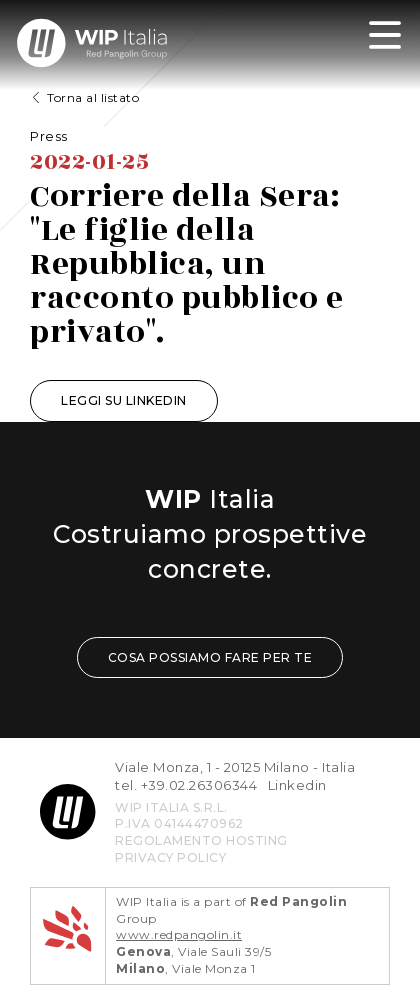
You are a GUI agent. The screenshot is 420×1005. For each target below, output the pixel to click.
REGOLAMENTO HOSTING (201, 840)
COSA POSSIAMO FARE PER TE (210, 657)
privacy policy (170, 857)
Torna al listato (93, 97)
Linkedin (297, 785)
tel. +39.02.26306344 (186, 785)
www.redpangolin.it (179, 934)
